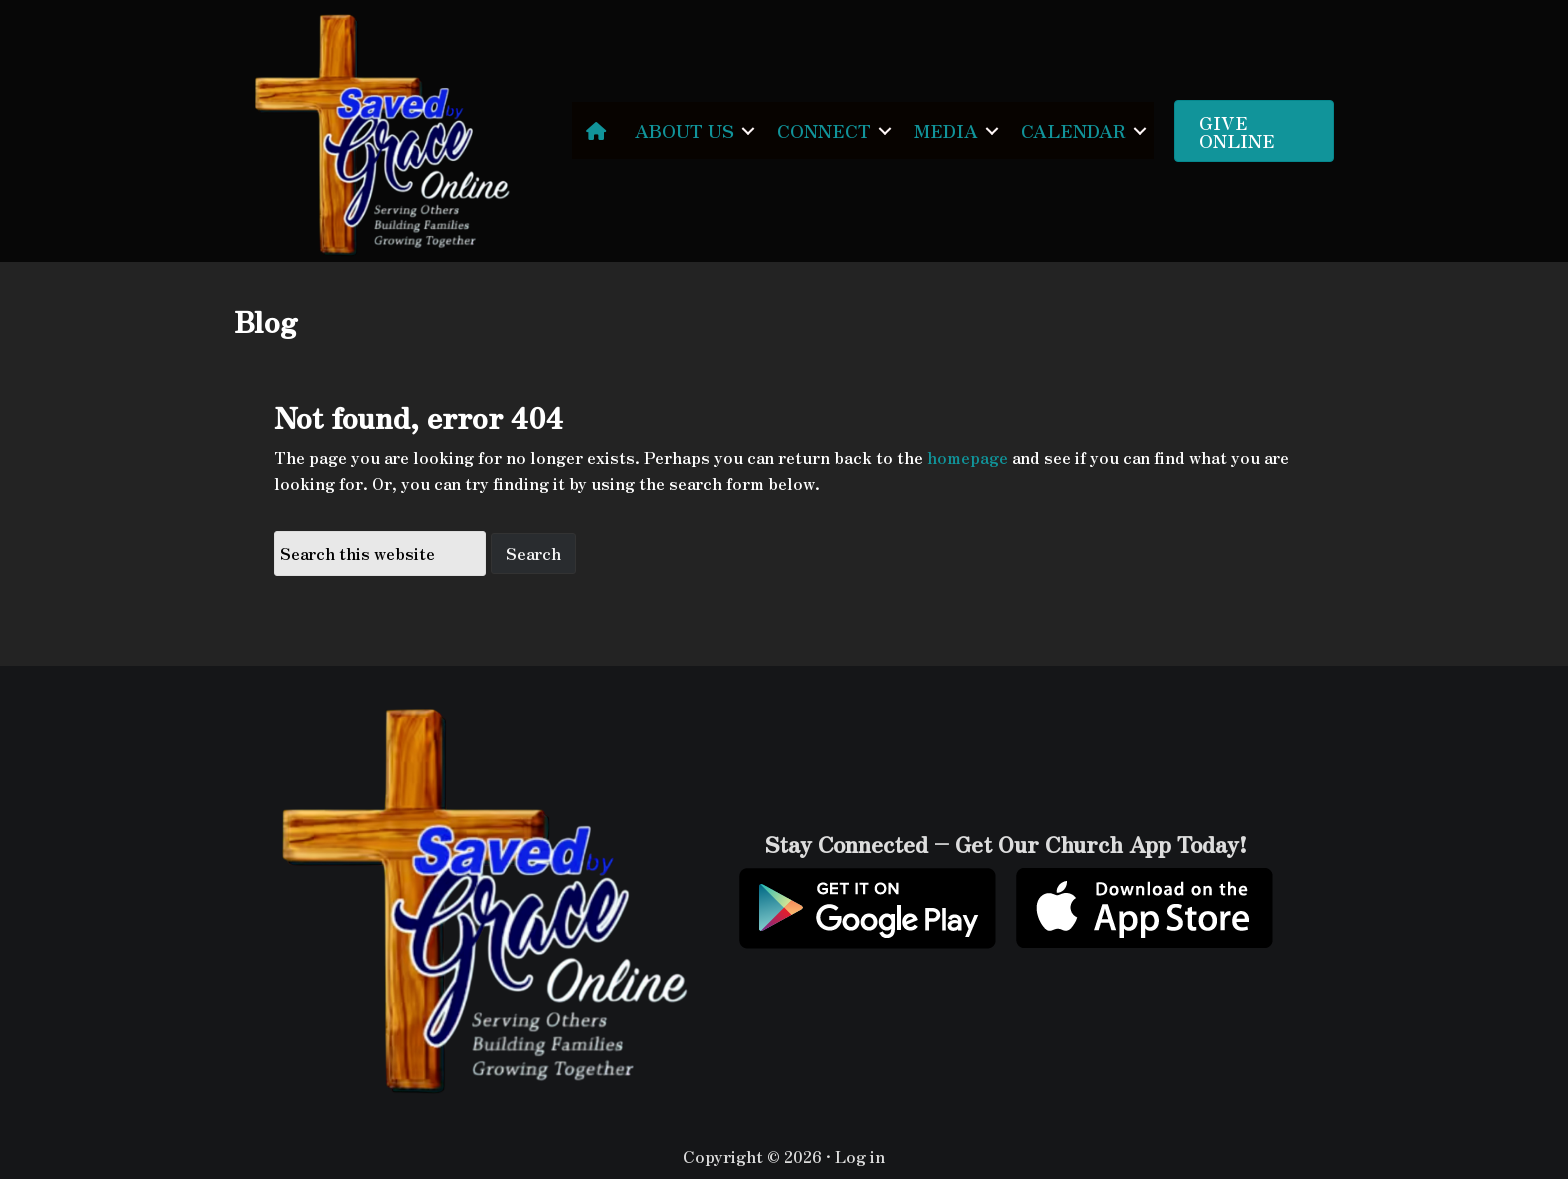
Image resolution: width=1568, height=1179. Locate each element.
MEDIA (946, 130)
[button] (748, 130)
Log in (860, 1156)
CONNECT (824, 130)
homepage (967, 457)
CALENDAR (1073, 130)
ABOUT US (684, 130)
